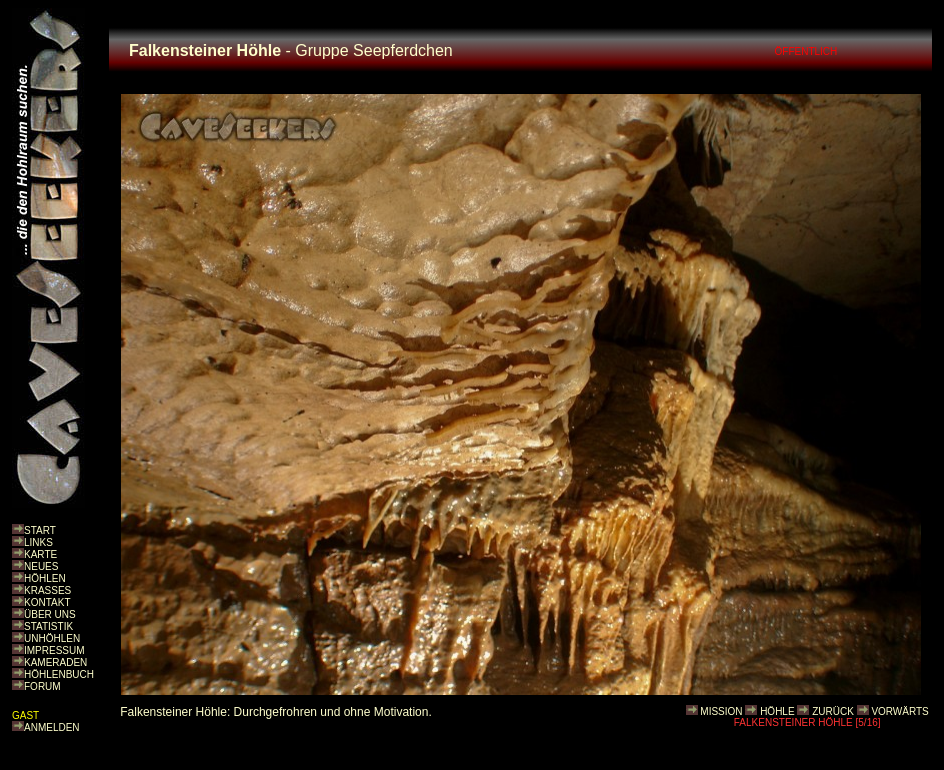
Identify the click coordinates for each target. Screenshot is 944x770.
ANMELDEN (52, 727)
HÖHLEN (45, 578)
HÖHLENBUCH (59, 674)
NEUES (41, 566)
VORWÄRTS (899, 711)
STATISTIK (48, 626)
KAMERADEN (55, 662)
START (40, 530)
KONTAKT (47, 602)
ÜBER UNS (50, 614)
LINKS (38, 542)
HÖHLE (777, 711)
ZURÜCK (833, 711)
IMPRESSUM (54, 650)
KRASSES (47, 590)
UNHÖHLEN (52, 638)
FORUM (42, 686)
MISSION (721, 711)
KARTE (40, 554)
